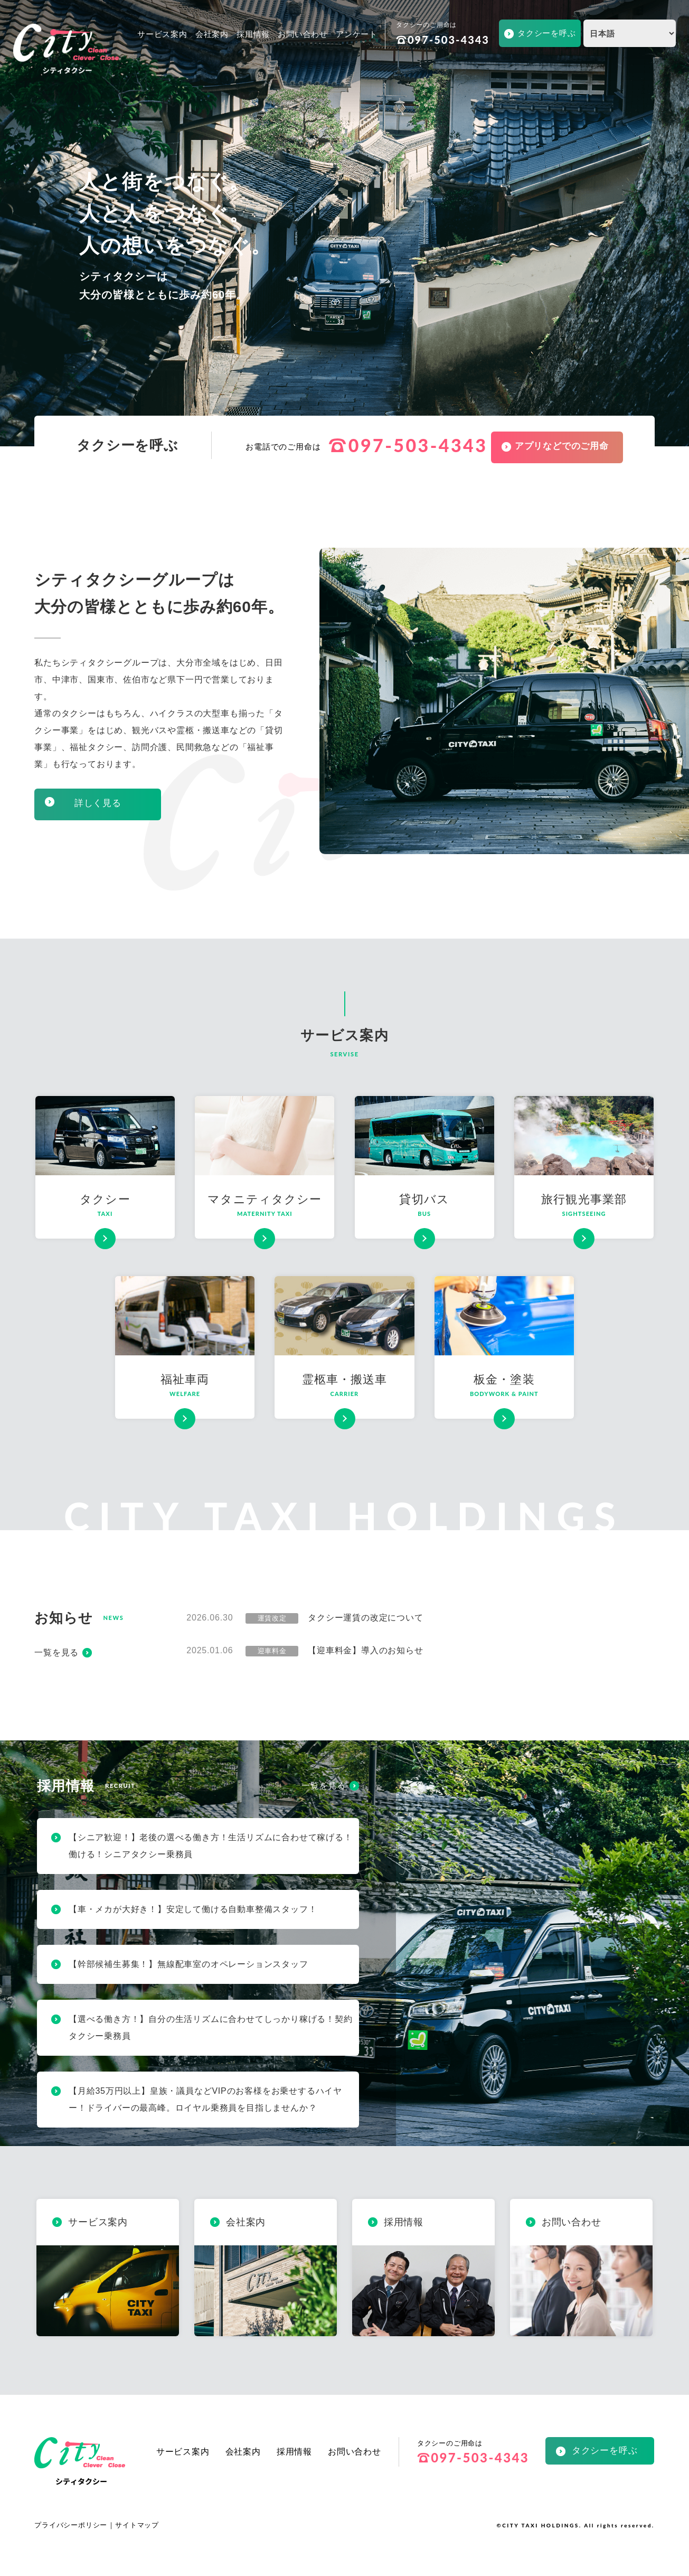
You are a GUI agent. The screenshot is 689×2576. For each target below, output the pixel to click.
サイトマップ (137, 2525)
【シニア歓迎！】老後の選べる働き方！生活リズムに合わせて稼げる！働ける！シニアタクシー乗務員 (211, 1846)
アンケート (356, 34)
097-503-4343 (442, 39)
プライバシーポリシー (70, 2525)
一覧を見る (56, 1652)
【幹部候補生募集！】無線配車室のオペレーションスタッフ (188, 1964)
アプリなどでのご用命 (562, 446)
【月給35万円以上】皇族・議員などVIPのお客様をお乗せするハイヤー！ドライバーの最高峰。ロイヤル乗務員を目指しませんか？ (205, 2099)
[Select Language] (629, 33)
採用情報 (253, 34)
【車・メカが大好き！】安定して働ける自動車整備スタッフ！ (193, 1909)
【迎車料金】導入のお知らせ (365, 1650)
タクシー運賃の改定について (365, 1617)
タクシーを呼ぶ (546, 33)
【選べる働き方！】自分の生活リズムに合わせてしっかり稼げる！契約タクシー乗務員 (211, 2027)
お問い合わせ (303, 34)
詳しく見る (97, 803)
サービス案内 (162, 34)
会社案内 (212, 34)
